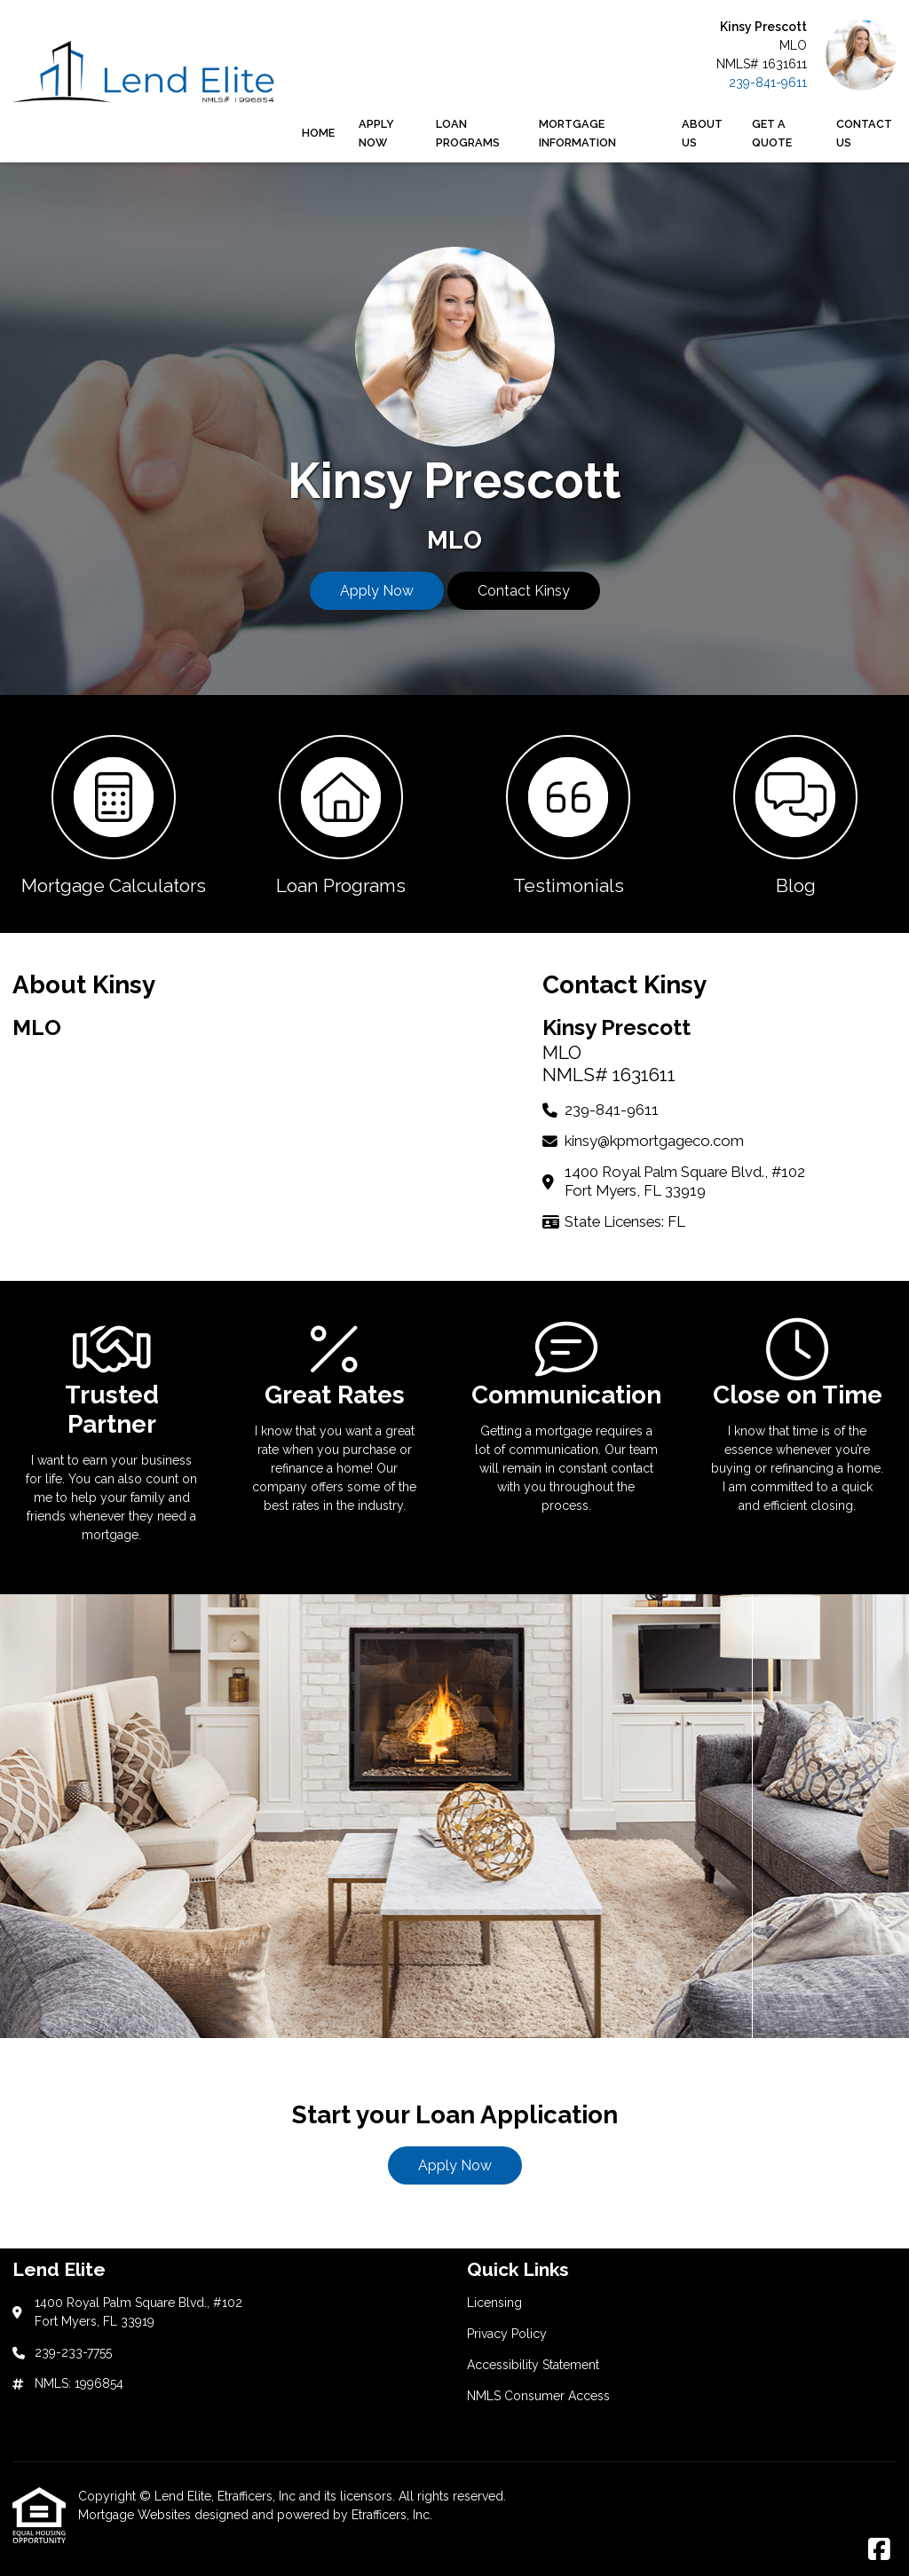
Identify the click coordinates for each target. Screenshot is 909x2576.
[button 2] (341, 814)
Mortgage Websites (136, 2515)
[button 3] (568, 814)
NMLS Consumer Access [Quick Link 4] (538, 2396)
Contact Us (864, 133)
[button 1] (113, 814)
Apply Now (376, 133)
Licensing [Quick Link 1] (494, 2302)
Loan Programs (468, 133)
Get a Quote (772, 133)
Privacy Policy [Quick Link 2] (507, 2334)
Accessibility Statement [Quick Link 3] (533, 2365)
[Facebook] (879, 2550)
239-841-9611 (768, 82)
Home (318, 132)
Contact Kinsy (524, 590)
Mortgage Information (577, 133)
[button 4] (795, 814)
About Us (702, 133)
